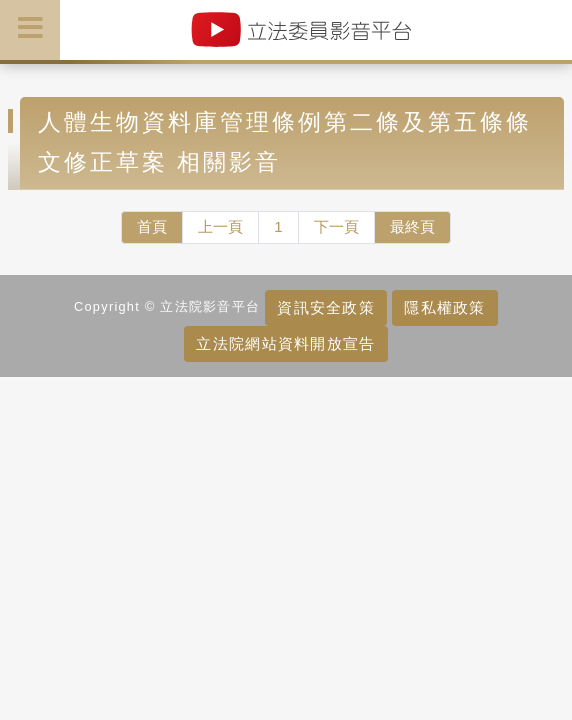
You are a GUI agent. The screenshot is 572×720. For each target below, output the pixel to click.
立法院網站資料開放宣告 (285, 343)
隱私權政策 (444, 307)
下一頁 (336, 226)
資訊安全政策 (326, 307)
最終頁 (412, 226)
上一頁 (220, 226)
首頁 (152, 226)
